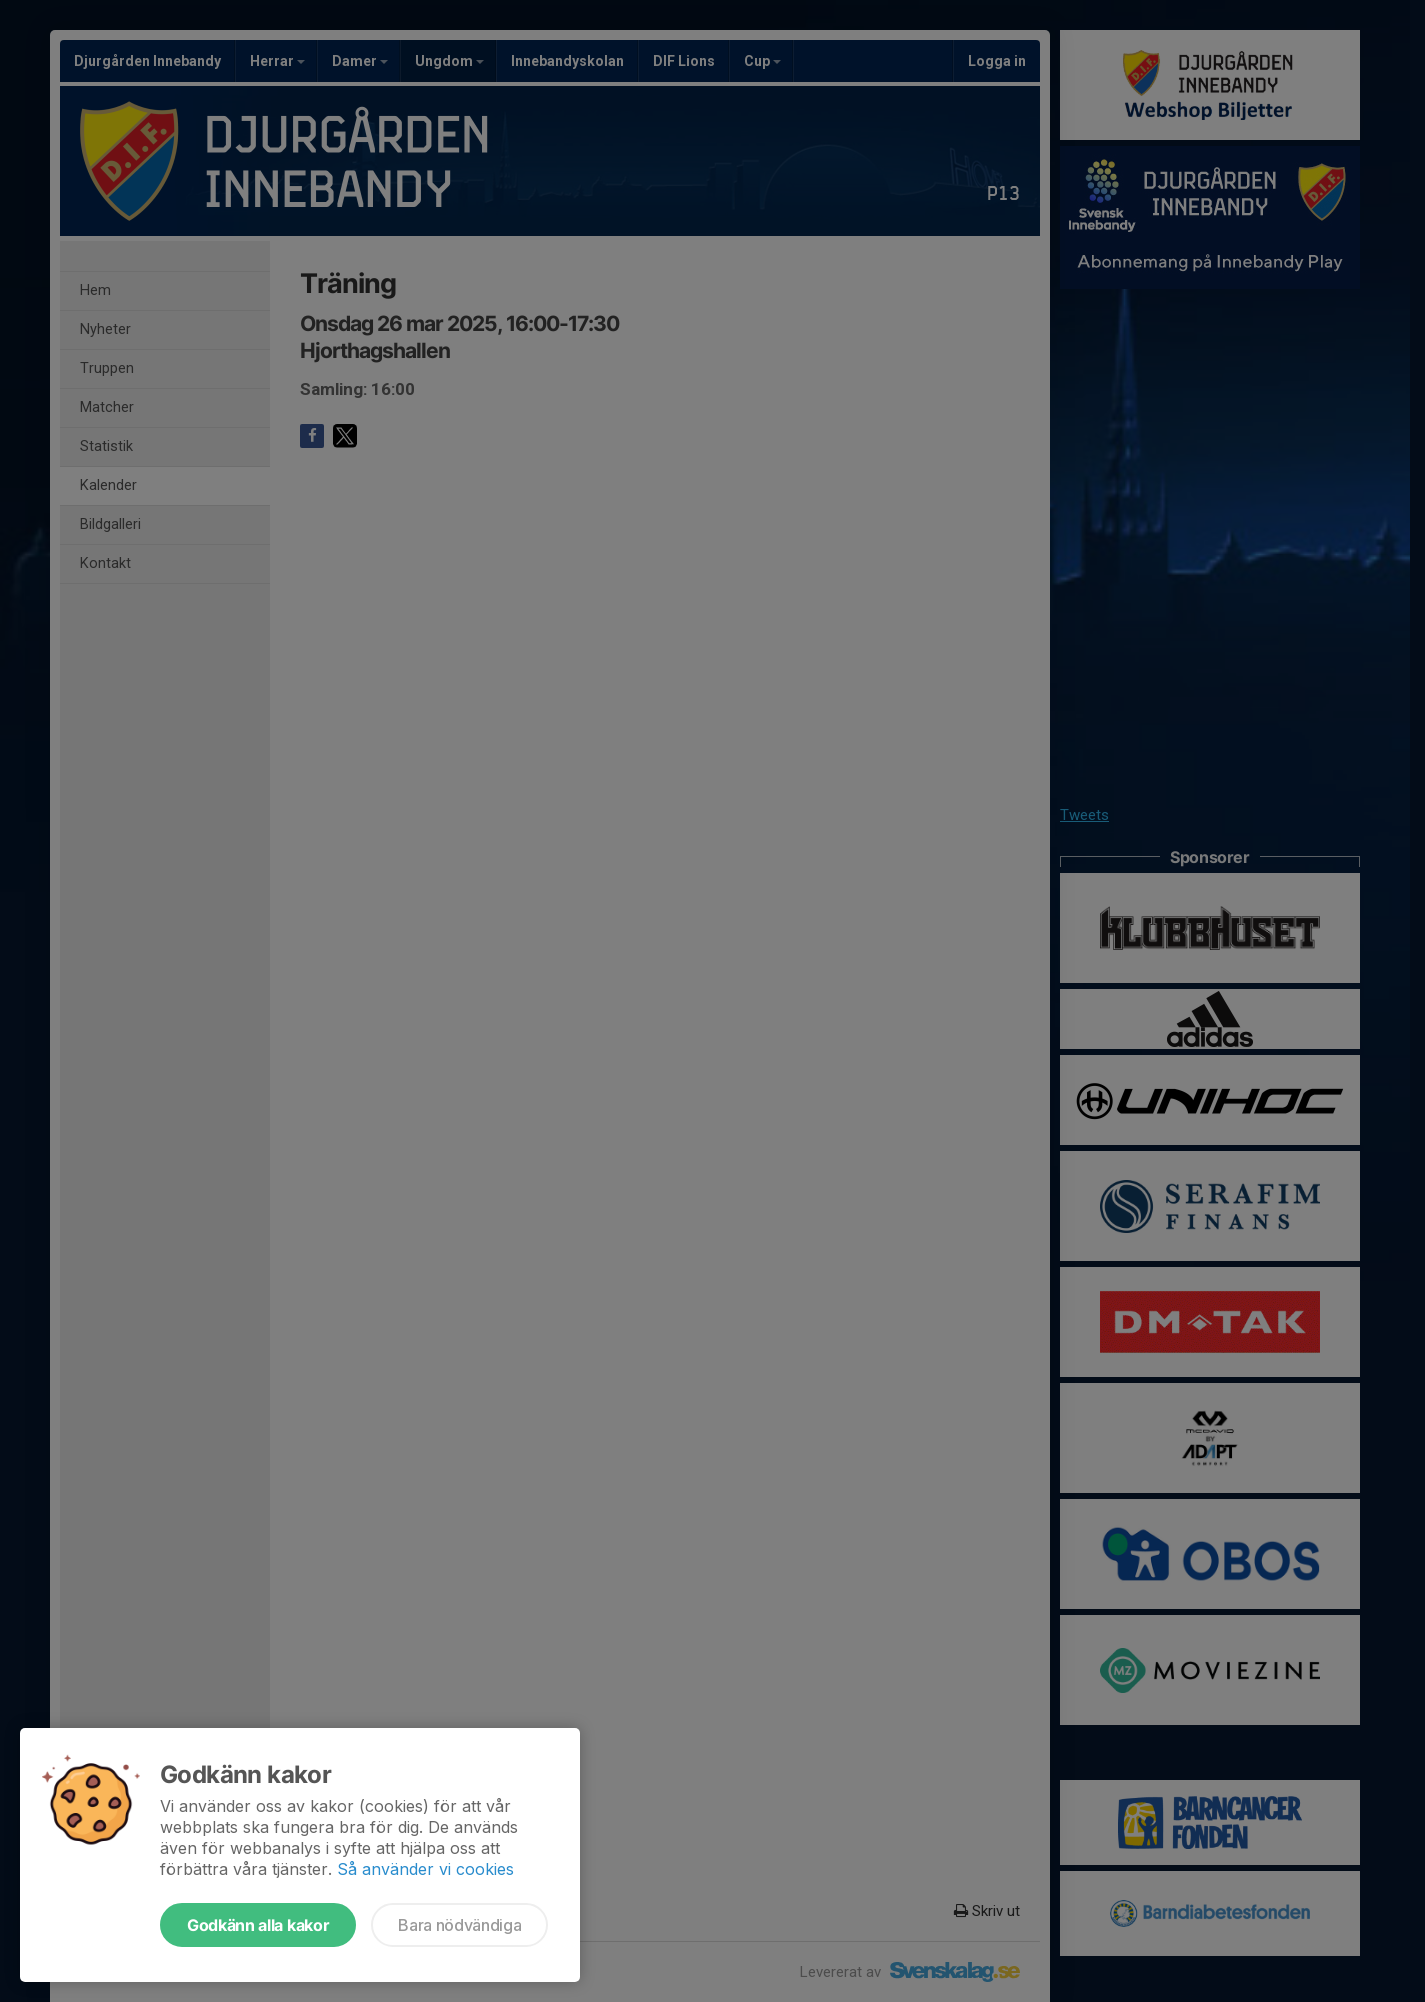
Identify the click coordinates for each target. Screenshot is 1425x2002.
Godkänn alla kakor (258, 1925)
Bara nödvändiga (459, 1925)
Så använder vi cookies (425, 1869)
